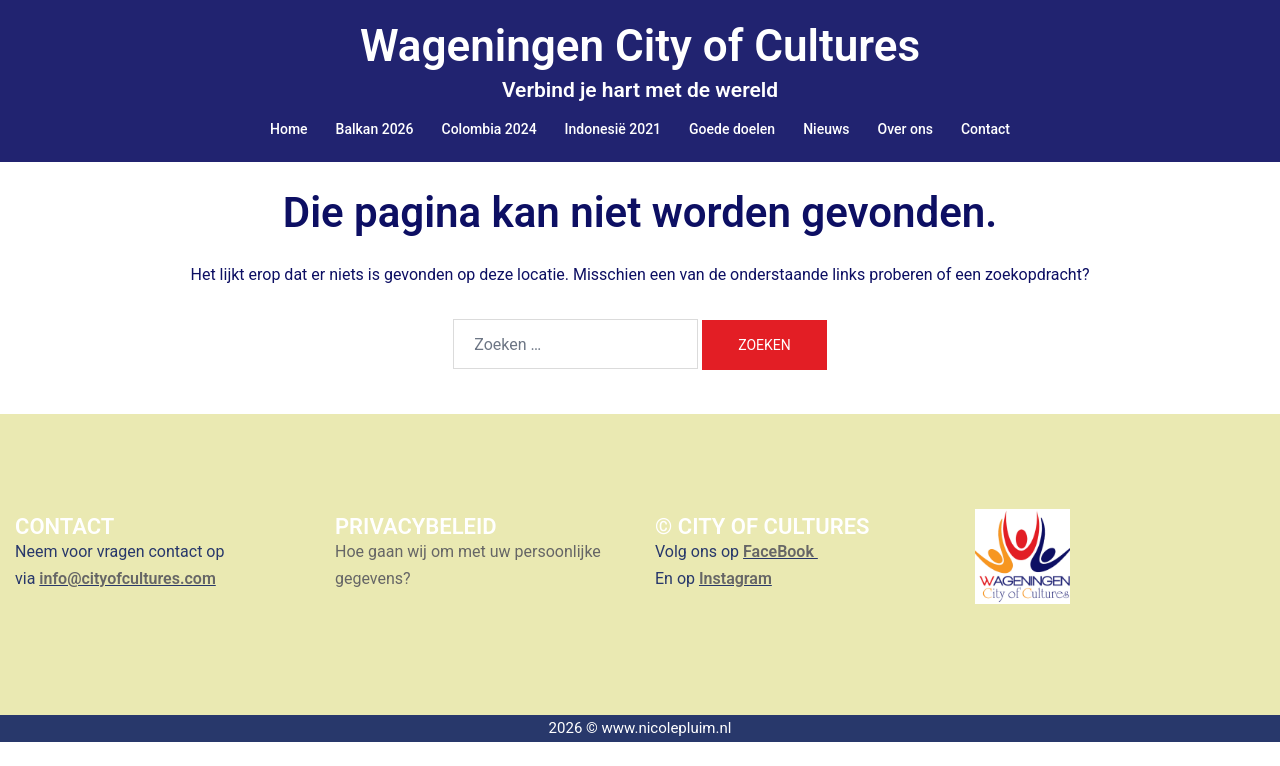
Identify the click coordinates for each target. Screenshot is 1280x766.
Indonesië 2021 (613, 129)
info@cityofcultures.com (127, 602)
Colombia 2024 (489, 129)
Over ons (905, 129)
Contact (985, 129)
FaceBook (780, 575)
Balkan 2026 (375, 129)
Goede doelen (732, 129)
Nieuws (826, 129)
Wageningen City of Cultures (640, 46)
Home (289, 129)
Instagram (735, 602)
